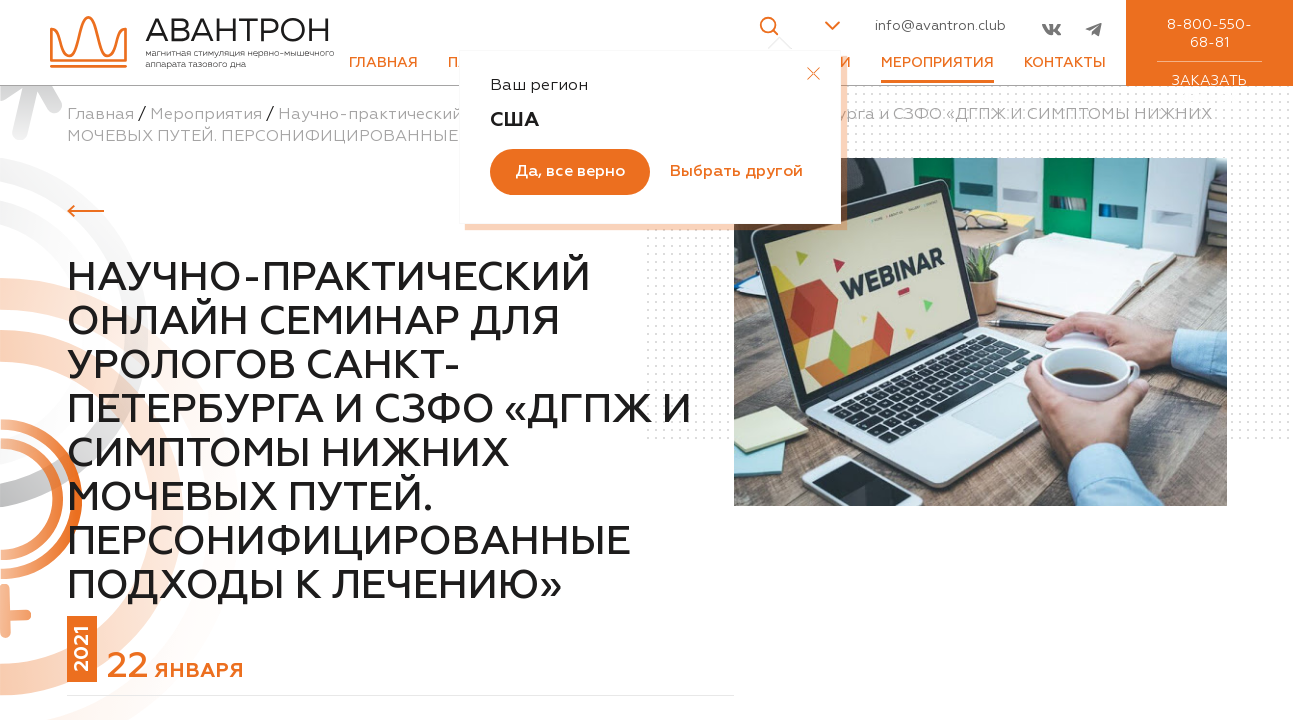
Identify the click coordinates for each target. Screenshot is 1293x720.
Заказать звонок (1209, 90)
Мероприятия (937, 63)
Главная (383, 63)
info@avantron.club (940, 26)
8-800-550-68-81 (1209, 34)
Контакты (1065, 63)
